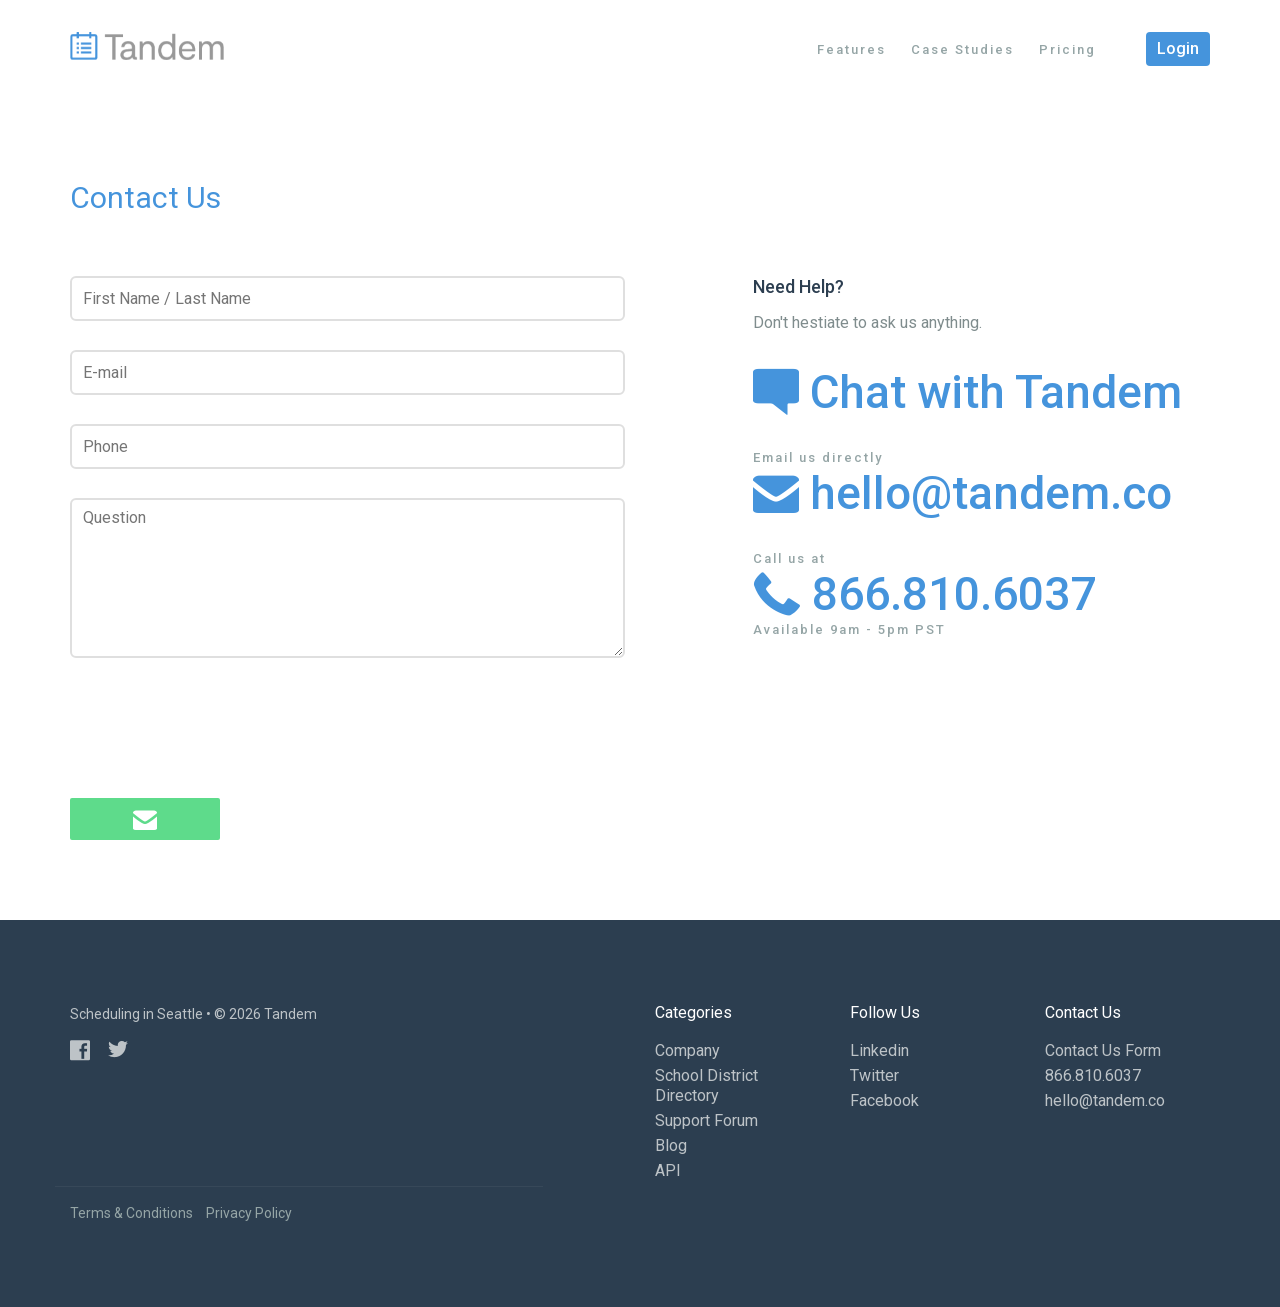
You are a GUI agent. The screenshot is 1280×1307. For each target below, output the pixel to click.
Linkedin (879, 1050)
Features (851, 49)
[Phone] (347, 446)
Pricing (1067, 49)
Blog (671, 1145)
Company (687, 1050)
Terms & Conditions (131, 1213)
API (668, 1170)
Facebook (884, 1100)
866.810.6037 (924, 594)
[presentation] (222, 730)
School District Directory (706, 1085)
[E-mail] (347, 372)
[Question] (347, 578)
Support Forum (706, 1120)
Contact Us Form (1103, 1050)
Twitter (874, 1075)
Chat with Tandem (967, 392)
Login (1178, 48)
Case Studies (962, 49)
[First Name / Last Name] (347, 298)
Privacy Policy (249, 1213)
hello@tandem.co (962, 493)
